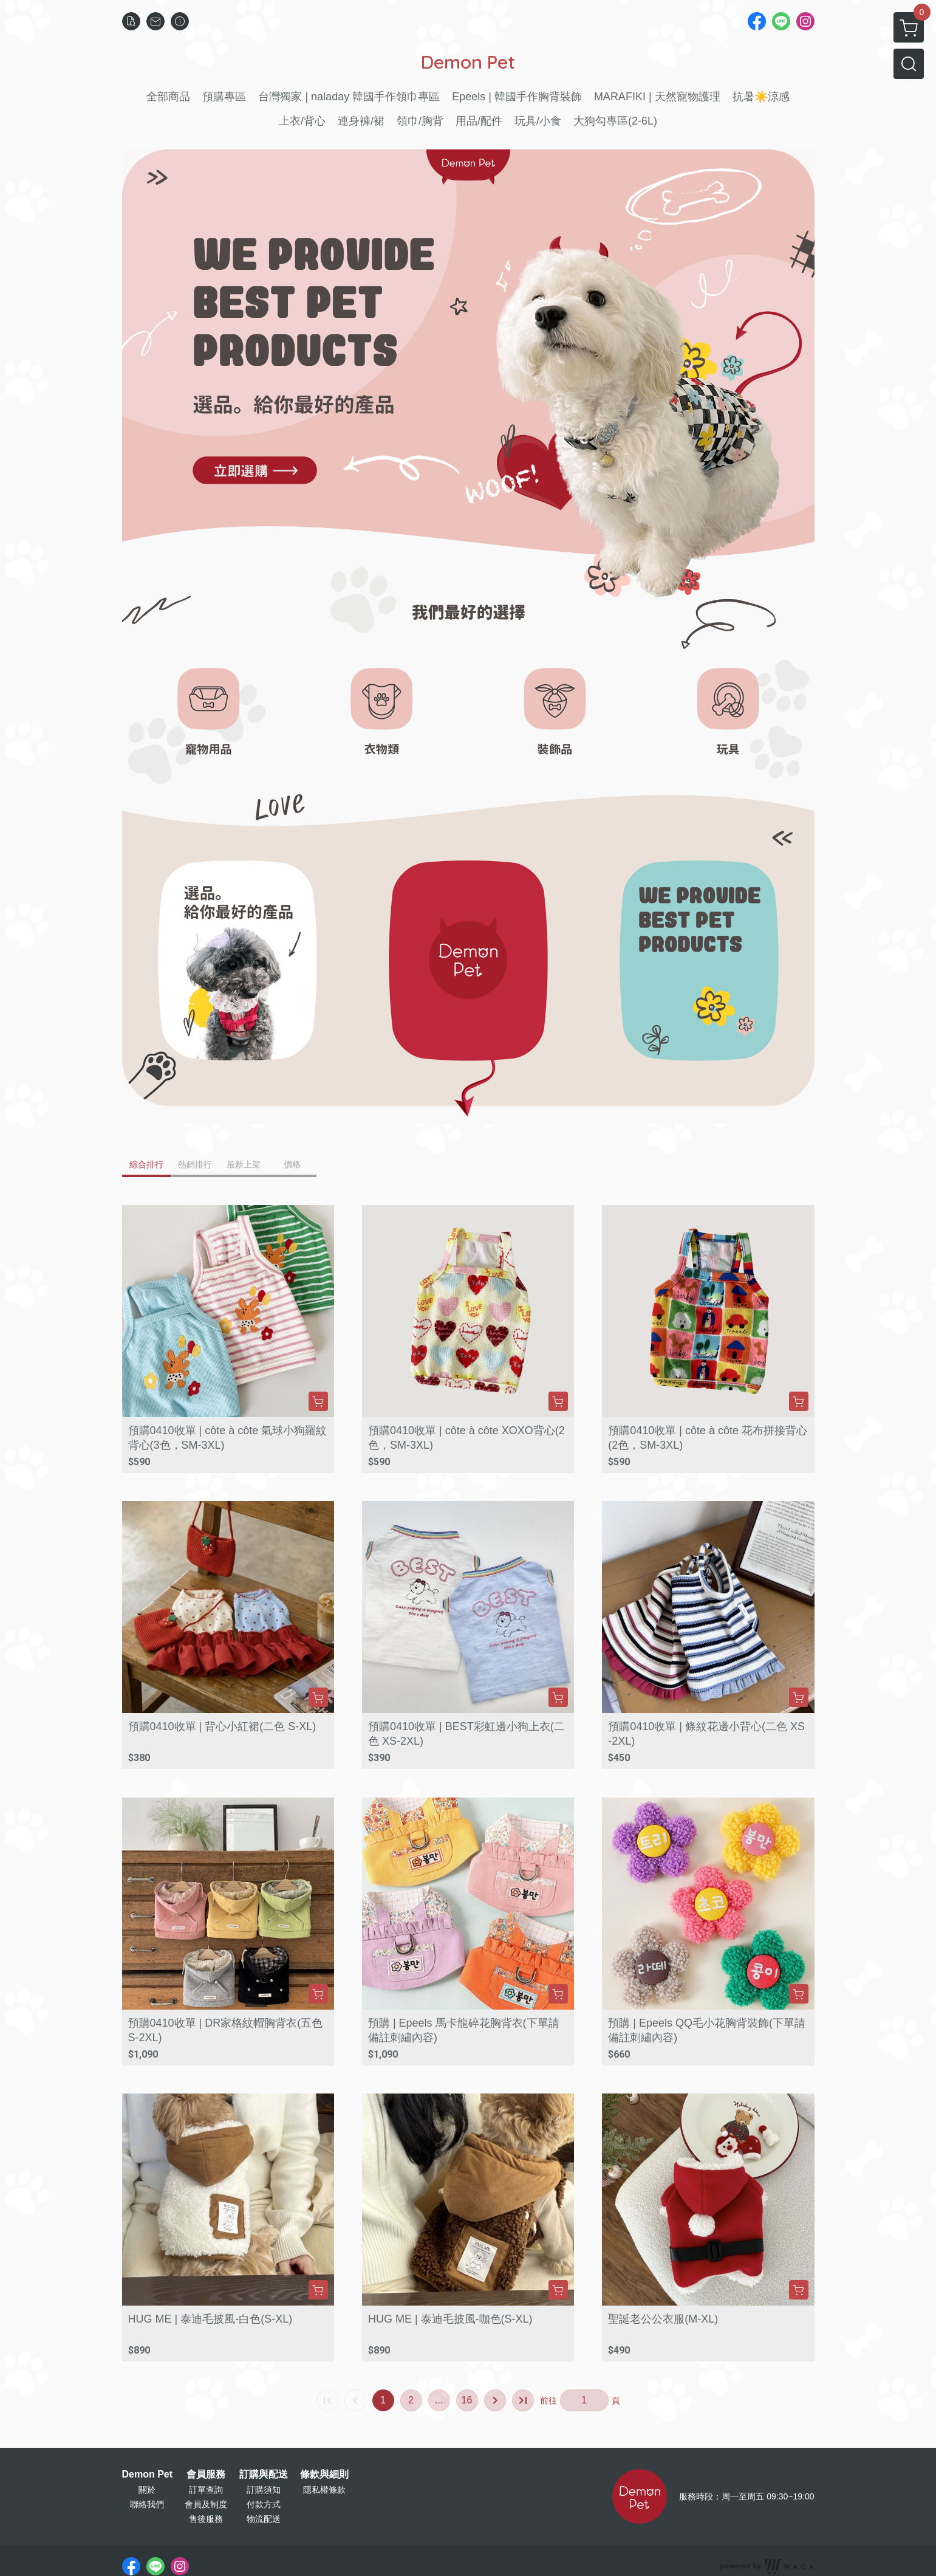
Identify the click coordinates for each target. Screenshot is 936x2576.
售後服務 (206, 2519)
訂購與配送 (263, 2474)
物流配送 (264, 2519)
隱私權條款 (324, 2489)
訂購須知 (264, 2489)
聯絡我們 (147, 2504)
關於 (146, 2489)
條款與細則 (324, 2474)
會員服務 (205, 2474)
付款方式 (264, 2504)
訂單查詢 (206, 2489)
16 (467, 2400)
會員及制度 (206, 2504)
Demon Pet (147, 2474)
